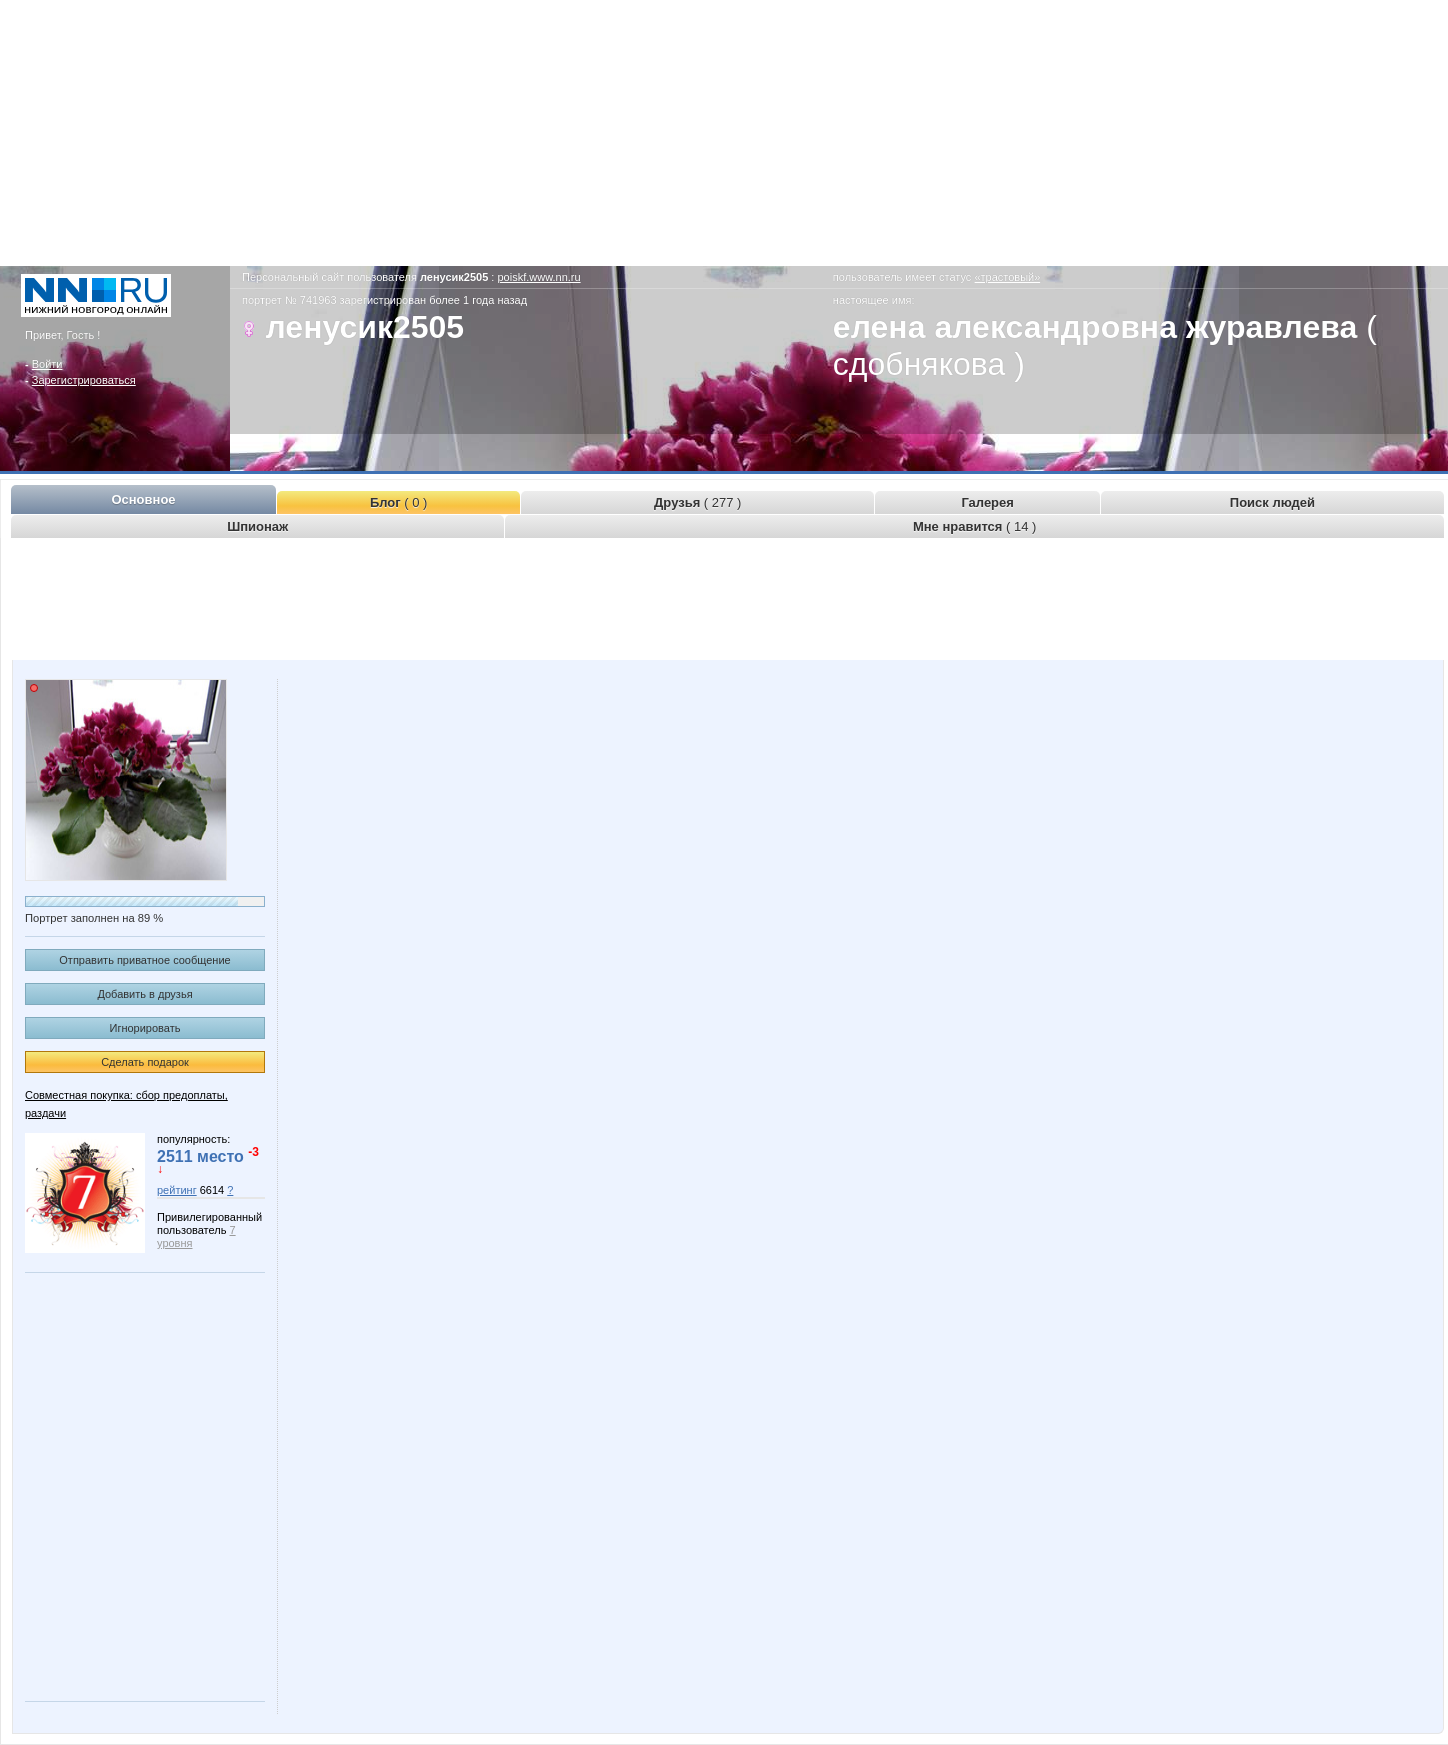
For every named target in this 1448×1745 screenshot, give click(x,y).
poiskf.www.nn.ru (538, 277)
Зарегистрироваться (84, 380)
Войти (47, 364)
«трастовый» (1007, 277)
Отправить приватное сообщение (144, 960)
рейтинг (177, 1190)
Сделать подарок (145, 1062)
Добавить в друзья (144, 994)
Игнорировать (145, 1028)
